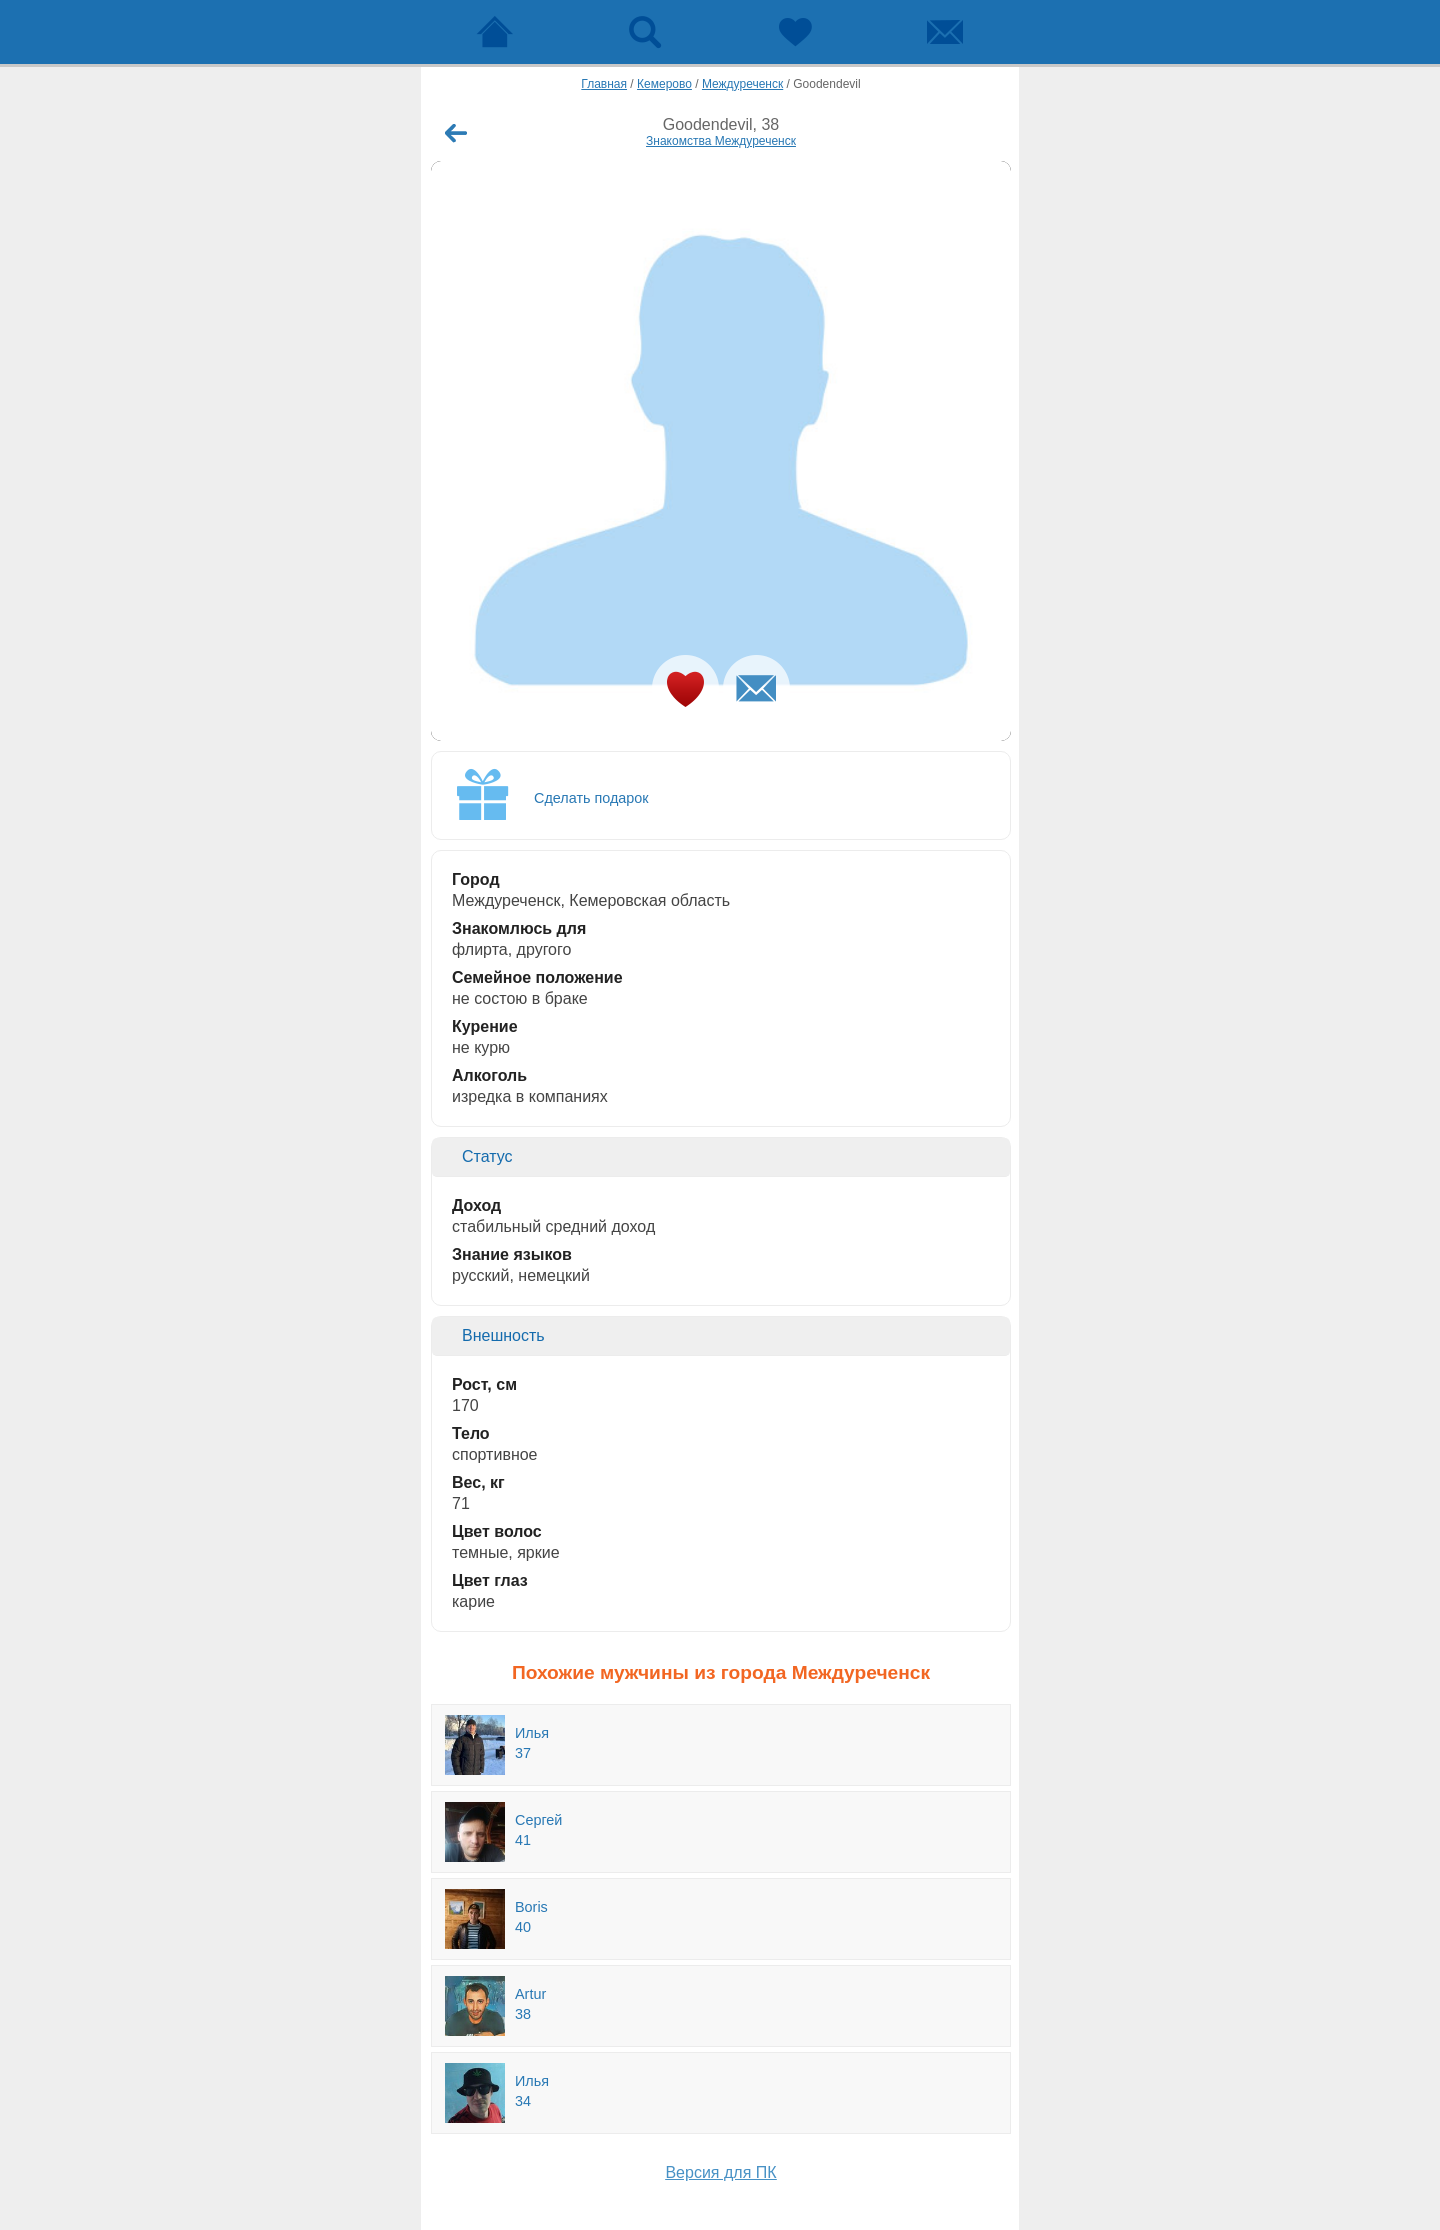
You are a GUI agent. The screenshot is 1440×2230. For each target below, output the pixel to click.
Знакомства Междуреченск (721, 141)
